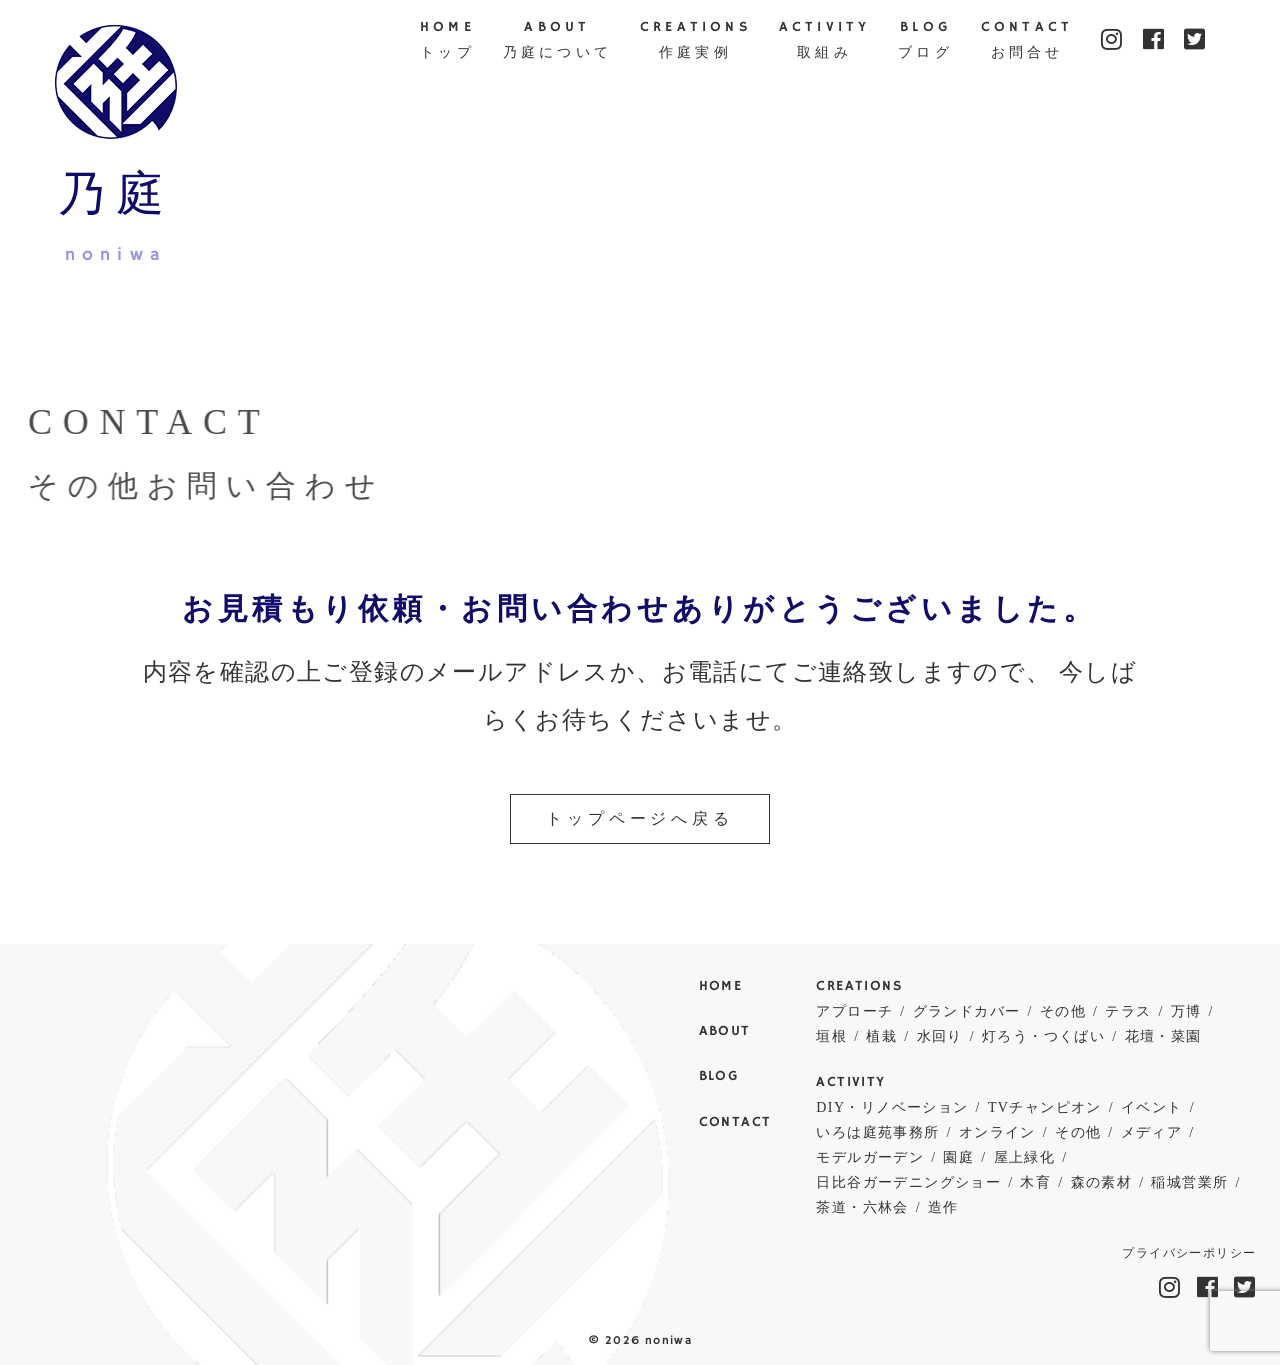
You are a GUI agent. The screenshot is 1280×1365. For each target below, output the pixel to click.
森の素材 (1102, 1182)
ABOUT (557, 42)
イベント (1152, 1107)
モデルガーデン (870, 1157)
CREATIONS (695, 42)
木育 (1035, 1182)
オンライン (997, 1132)
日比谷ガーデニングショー (908, 1182)
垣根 (831, 1036)
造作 (943, 1207)
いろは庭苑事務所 (877, 1132)
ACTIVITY (825, 42)
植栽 (881, 1036)
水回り (940, 1036)
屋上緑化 (1025, 1157)
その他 (1063, 1011)
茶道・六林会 (862, 1207)
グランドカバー (967, 1011)
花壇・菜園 (1163, 1036)
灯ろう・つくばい (1043, 1036)
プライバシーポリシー (1189, 1254)
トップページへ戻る (639, 818)
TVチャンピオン (1045, 1107)
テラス (1128, 1011)
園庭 (958, 1157)
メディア (1152, 1132)
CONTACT (1027, 42)
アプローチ (854, 1011)
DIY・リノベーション (892, 1107)
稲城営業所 (1189, 1182)
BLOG (925, 42)
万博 (1186, 1011)
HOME (447, 42)
